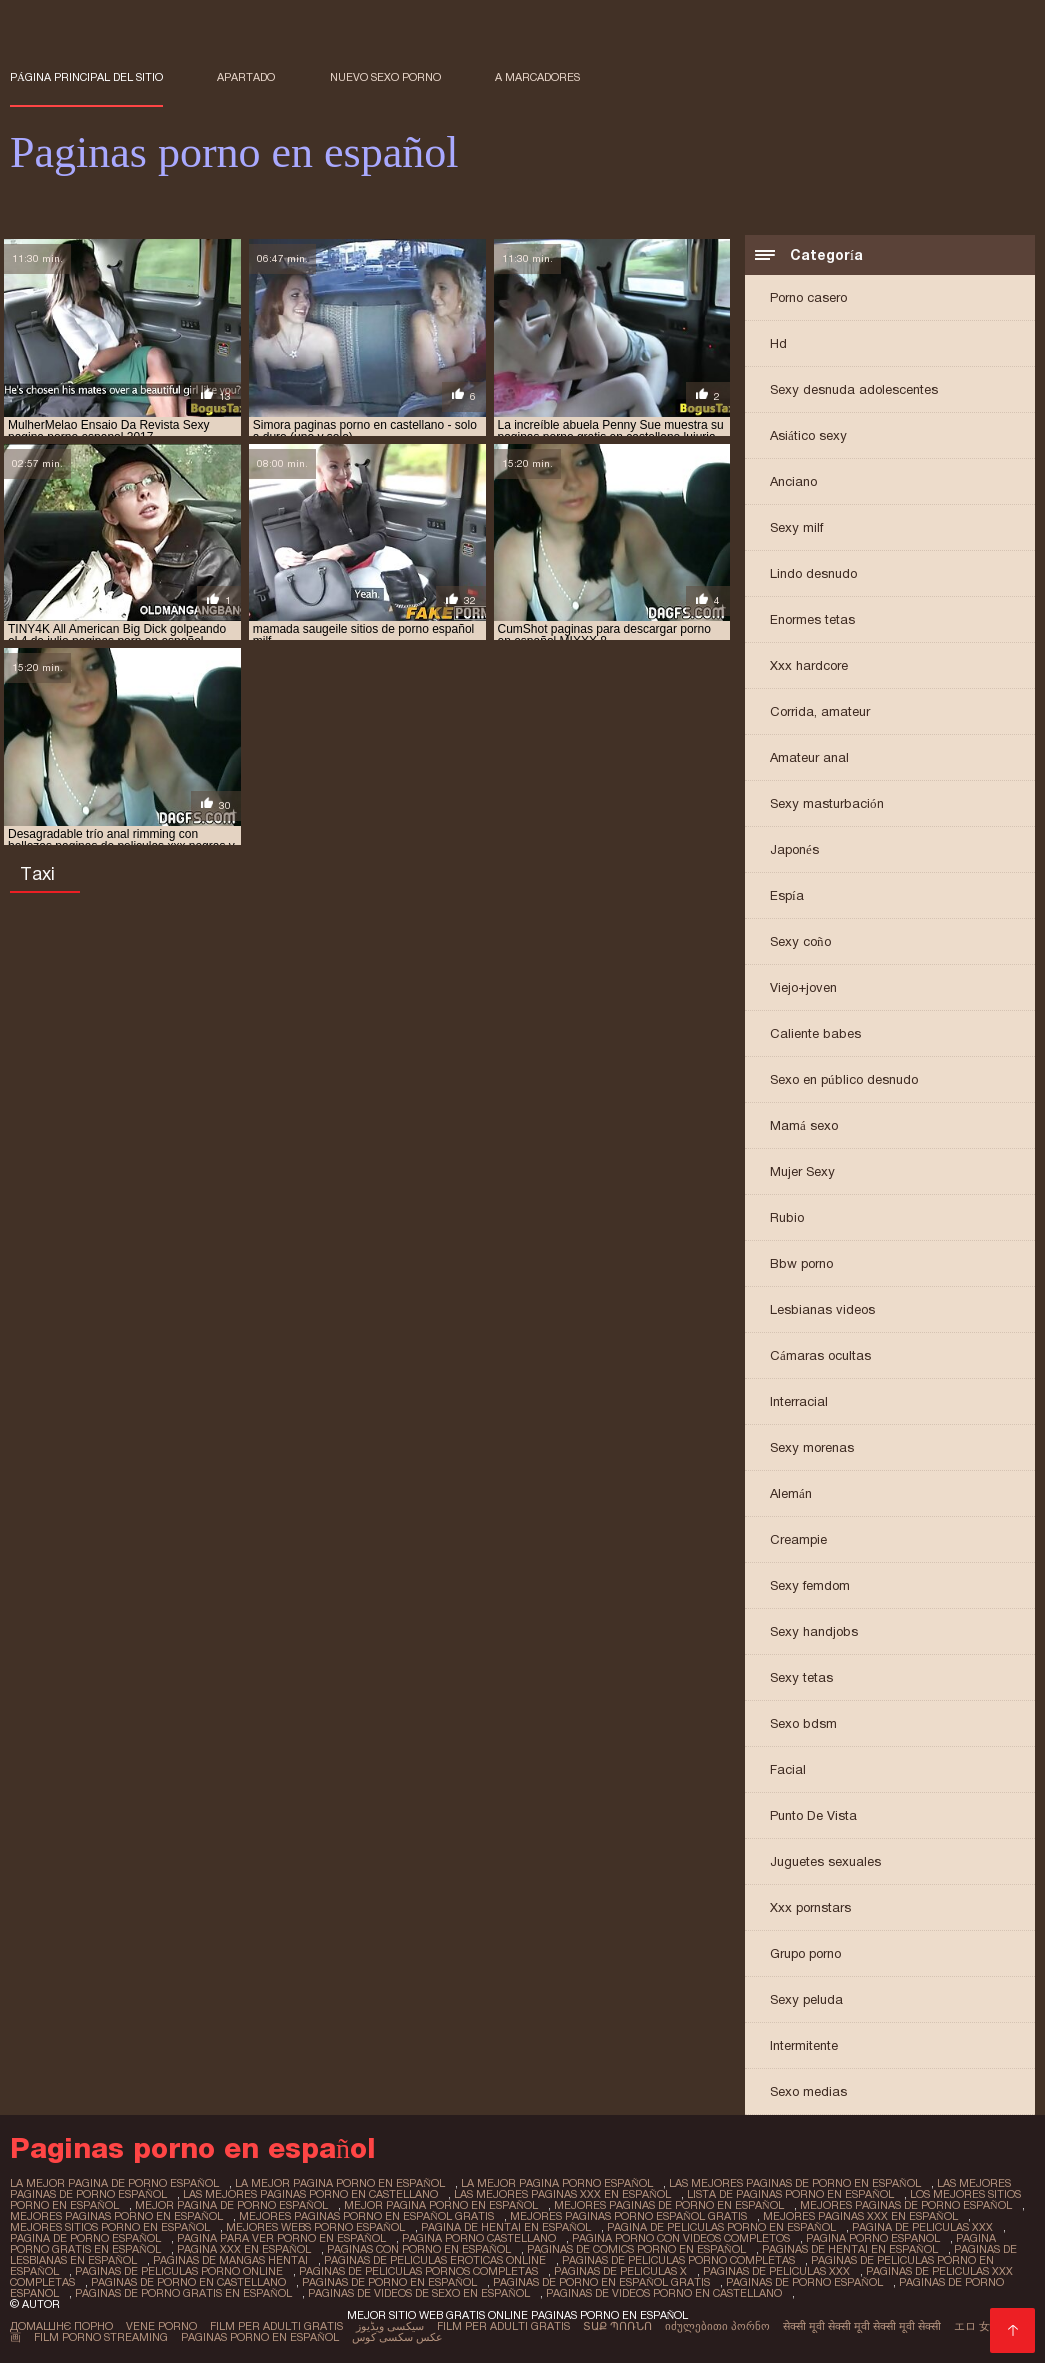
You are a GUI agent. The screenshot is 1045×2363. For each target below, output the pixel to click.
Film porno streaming (101, 2337)
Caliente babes (815, 1033)
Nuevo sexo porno (385, 77)
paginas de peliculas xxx (776, 2271)
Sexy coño (800, 941)
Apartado (246, 77)
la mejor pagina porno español (557, 2183)
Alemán (791, 1493)
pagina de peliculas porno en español (721, 2227)
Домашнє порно (61, 2326)
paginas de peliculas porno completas (678, 2260)
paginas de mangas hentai (230, 2260)
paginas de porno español (804, 2282)
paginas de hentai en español (850, 2249)
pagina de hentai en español (506, 2227)
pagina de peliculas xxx (922, 2227)
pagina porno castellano (479, 2238)
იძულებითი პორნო (717, 2326)
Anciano (793, 481)
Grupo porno (805, 1953)
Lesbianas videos (822, 1309)
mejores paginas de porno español (906, 2205)
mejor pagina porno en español (441, 2205)
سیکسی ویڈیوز (390, 2326)
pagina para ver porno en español (281, 2238)
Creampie (798, 1539)
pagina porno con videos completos (681, 2238)
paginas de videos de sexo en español (419, 2293)
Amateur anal (809, 757)
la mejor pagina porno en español (340, 2183)
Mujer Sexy (802, 1171)
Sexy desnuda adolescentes (854, 389)
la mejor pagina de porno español (114, 2183)
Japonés (794, 849)
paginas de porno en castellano (188, 2282)
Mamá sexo (804, 1125)
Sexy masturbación (827, 803)
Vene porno (161, 2326)
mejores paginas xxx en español (860, 2216)
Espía (787, 895)
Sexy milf (796, 527)
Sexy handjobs (814, 1631)
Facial (788, 1769)
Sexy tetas (801, 1677)
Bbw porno (801, 1263)
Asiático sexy (808, 435)
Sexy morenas (812, 1447)
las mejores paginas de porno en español (795, 2183)
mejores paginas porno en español (116, 2216)
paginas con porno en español (419, 2249)
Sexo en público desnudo (844, 1079)
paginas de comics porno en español (636, 2249)
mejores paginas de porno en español (669, 2205)
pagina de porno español (85, 2238)
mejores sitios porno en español (110, 2227)
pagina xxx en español (244, 2249)
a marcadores (537, 77)
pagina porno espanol (873, 2238)
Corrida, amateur (820, 711)
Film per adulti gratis (276, 2326)
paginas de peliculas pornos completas (418, 2271)
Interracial (799, 1401)
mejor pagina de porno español (231, 2205)
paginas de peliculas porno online (179, 2271)
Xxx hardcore (809, 665)
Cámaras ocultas (820, 1355)
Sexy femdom (810, 1585)
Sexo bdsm (803, 1723)
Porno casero (808, 297)
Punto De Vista (813, 1815)
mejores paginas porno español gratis (628, 2216)
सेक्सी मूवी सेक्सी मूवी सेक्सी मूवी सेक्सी (862, 2326)
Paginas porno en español (260, 2337)
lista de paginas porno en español (790, 2194)
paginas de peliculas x (620, 2271)
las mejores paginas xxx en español (562, 2194)
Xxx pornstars (810, 1907)
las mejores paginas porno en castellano (310, 2194)
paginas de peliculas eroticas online (435, 2260)
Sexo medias (808, 2091)
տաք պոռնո (617, 2326)
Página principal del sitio (86, 77)
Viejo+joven (803, 987)
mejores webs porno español (315, 2227)
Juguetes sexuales (825, 1861)
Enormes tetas (812, 619)
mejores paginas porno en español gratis (366, 2216)
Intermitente (804, 2045)
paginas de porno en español (389, 2282)
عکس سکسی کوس (397, 2337)
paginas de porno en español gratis (601, 2282)
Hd (778, 343)
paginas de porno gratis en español (183, 2293)
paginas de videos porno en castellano (664, 2293)
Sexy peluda (806, 1999)
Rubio (787, 1217)
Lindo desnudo (813, 573)
